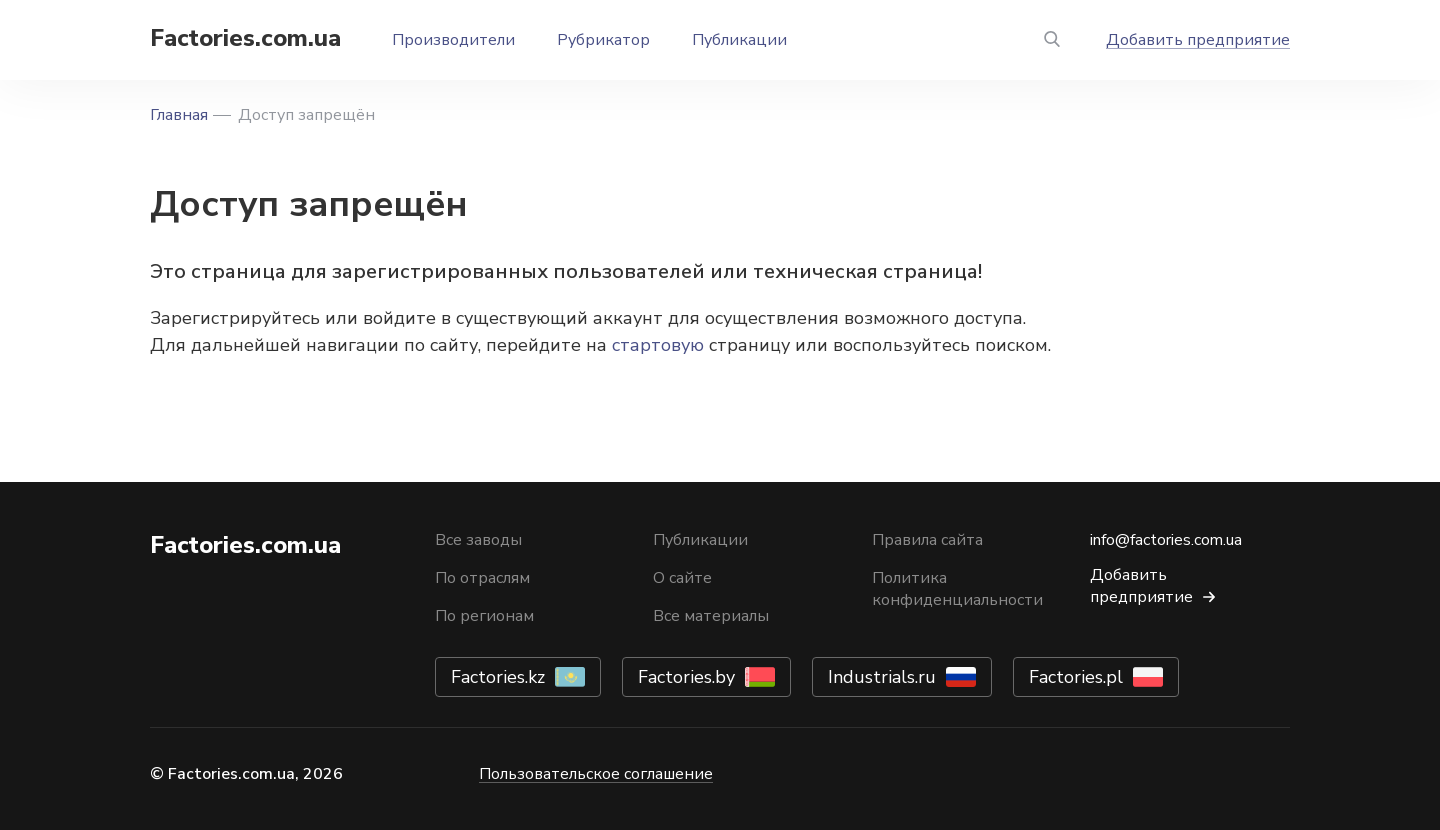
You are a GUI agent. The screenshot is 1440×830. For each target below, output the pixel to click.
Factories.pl (1076, 677)
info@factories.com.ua (1166, 540)
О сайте (682, 578)
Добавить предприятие (1198, 40)
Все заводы (478, 540)
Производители (453, 40)
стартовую (658, 345)
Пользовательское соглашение (596, 774)
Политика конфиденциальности (957, 589)
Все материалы (711, 616)
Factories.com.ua (245, 38)
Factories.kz (498, 677)
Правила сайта (927, 540)
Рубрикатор (603, 40)
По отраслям (482, 578)
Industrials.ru (882, 677)
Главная (179, 115)
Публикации (739, 40)
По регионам (484, 616)
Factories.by (686, 677)
